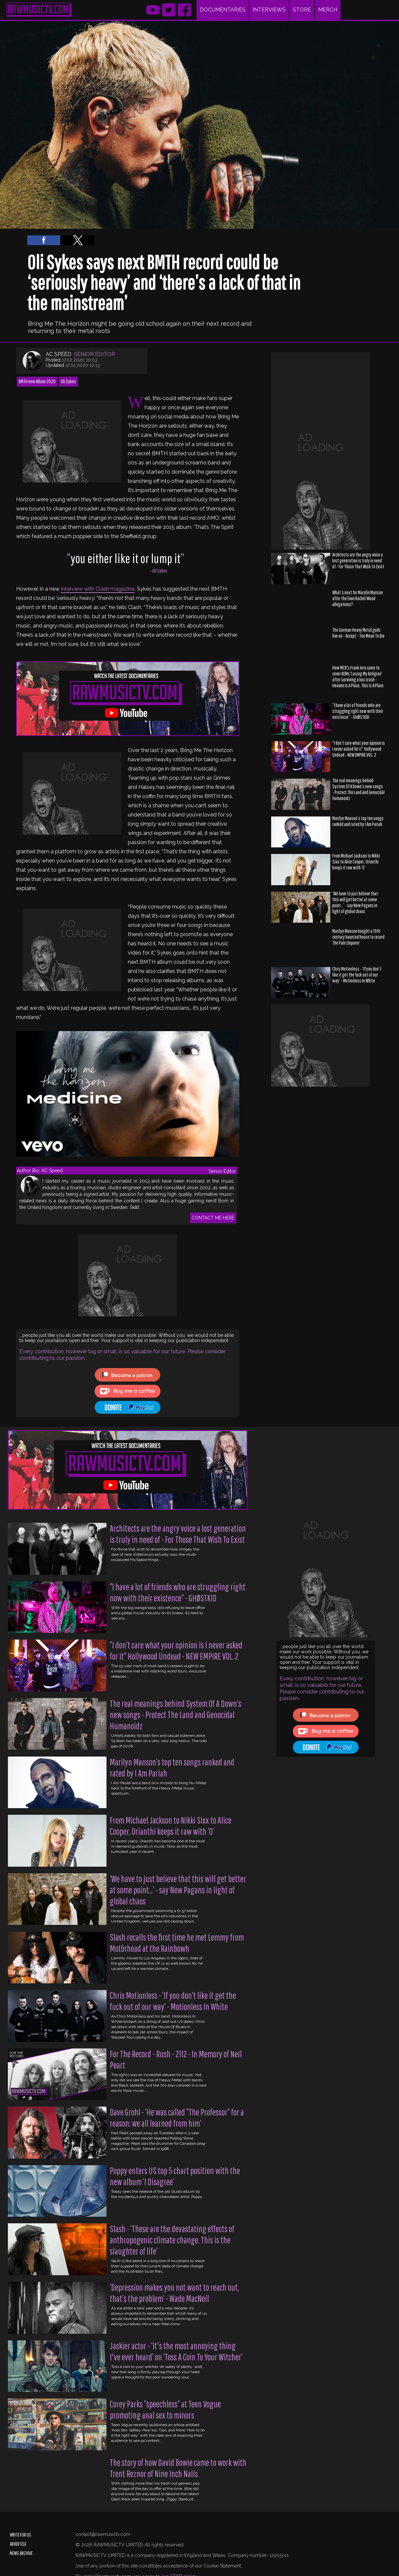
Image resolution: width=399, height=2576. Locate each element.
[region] (320, 451)
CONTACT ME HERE (213, 1217)
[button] (43, 240)
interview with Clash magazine (97, 589)
